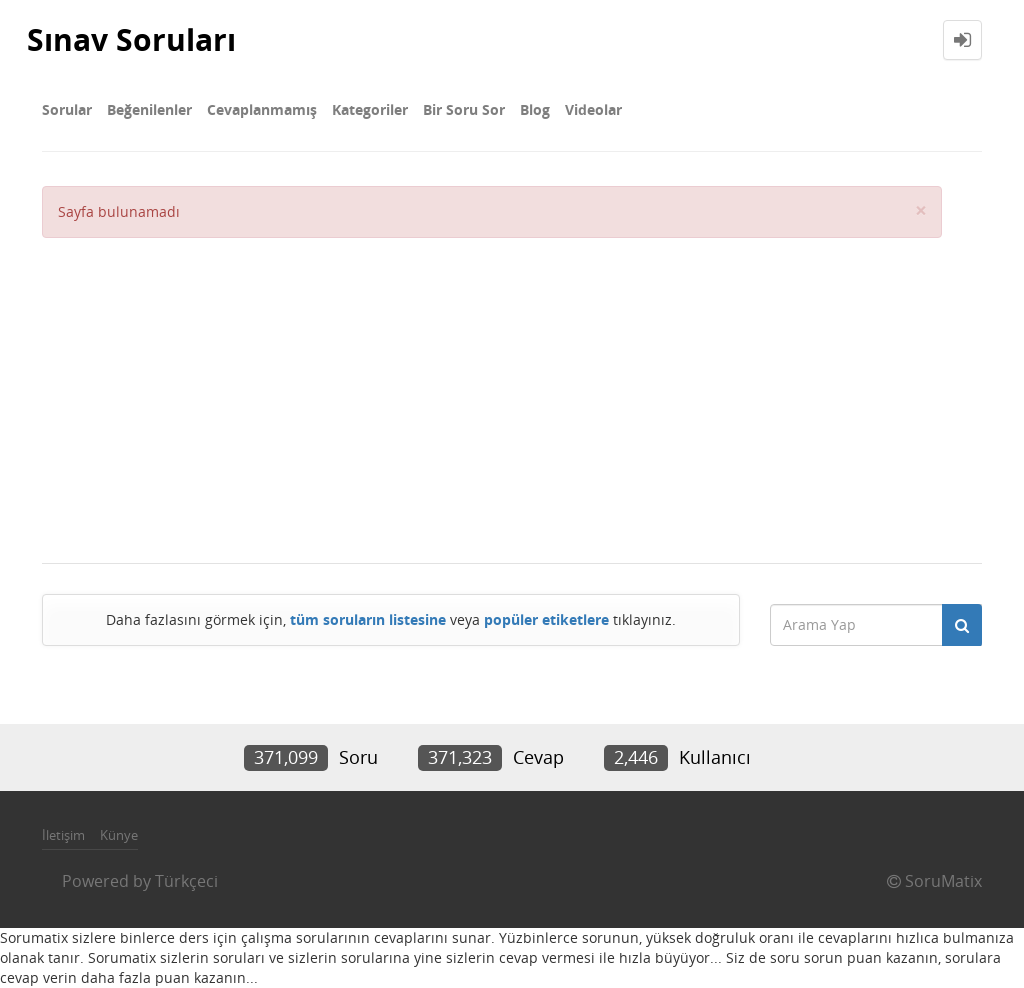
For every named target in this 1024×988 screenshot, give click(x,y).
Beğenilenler (149, 109)
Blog (535, 109)
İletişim (63, 835)
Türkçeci (186, 881)
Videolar (593, 109)
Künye (119, 835)
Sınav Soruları (131, 39)
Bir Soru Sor (464, 109)
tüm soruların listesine (368, 619)
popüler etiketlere (546, 619)
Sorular (67, 109)
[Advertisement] (492, 388)
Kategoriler (370, 109)
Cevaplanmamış (262, 109)
